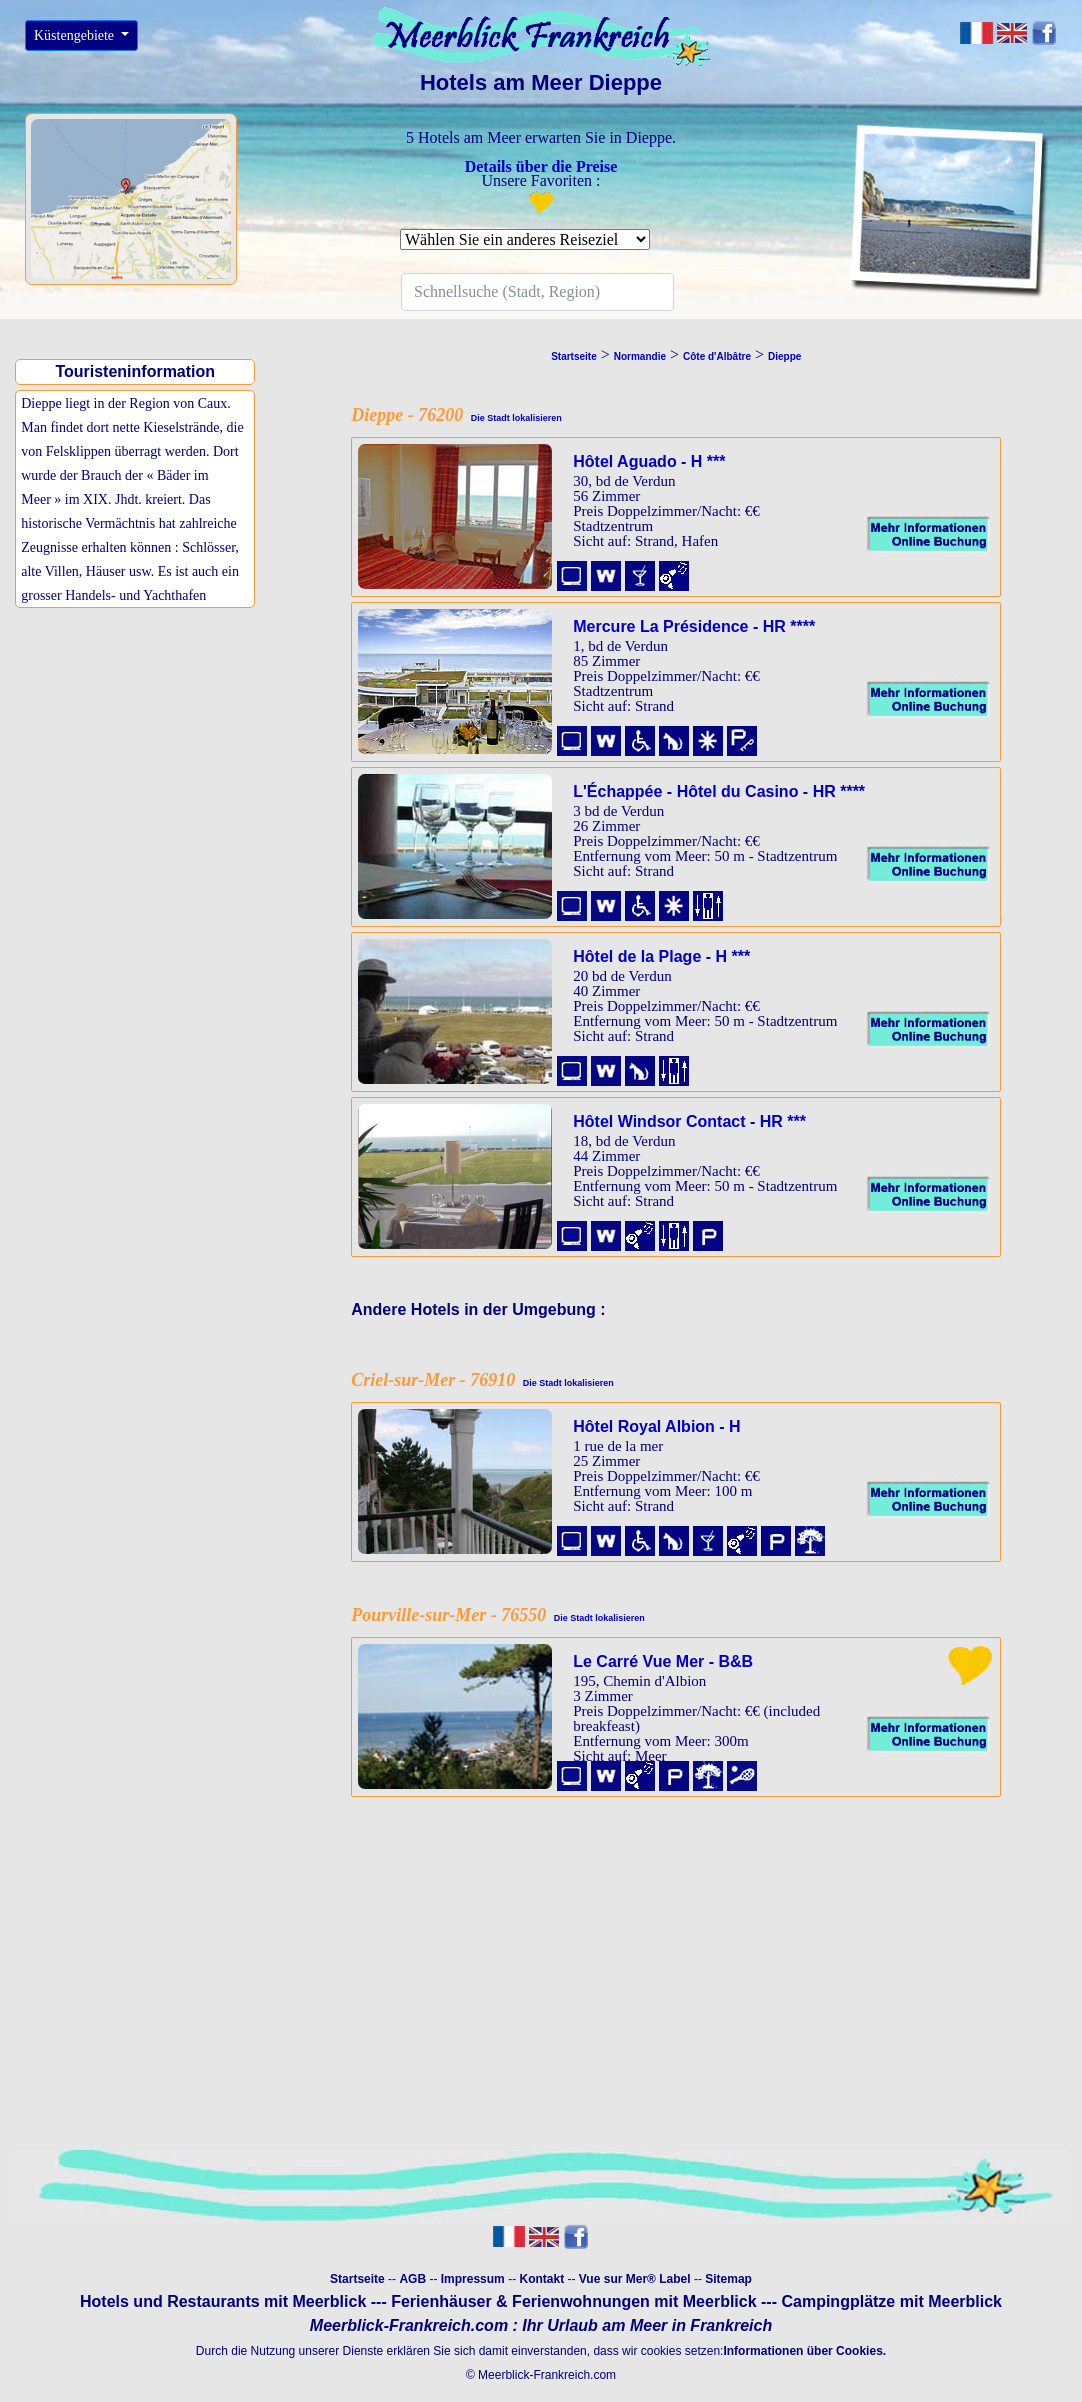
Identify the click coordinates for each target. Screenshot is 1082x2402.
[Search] (537, 292)
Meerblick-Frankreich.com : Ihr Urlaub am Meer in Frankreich (541, 2325)
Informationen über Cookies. (804, 2351)
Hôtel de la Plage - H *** (661, 956)
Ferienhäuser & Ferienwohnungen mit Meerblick (573, 2301)
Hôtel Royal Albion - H (656, 1426)
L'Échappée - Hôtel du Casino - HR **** (719, 791)
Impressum (473, 2279)
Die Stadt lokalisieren (512, 418)
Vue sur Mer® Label (635, 2279)
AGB (412, 2279)
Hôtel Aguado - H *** (649, 461)
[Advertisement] (140, 753)
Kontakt (541, 2279)
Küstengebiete (76, 35)
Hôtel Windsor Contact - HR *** (689, 1121)
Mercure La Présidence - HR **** (694, 626)
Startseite (357, 2279)
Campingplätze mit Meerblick (891, 2301)
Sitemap (728, 2279)
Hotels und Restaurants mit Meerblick (223, 2301)
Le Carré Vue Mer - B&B (663, 1661)
